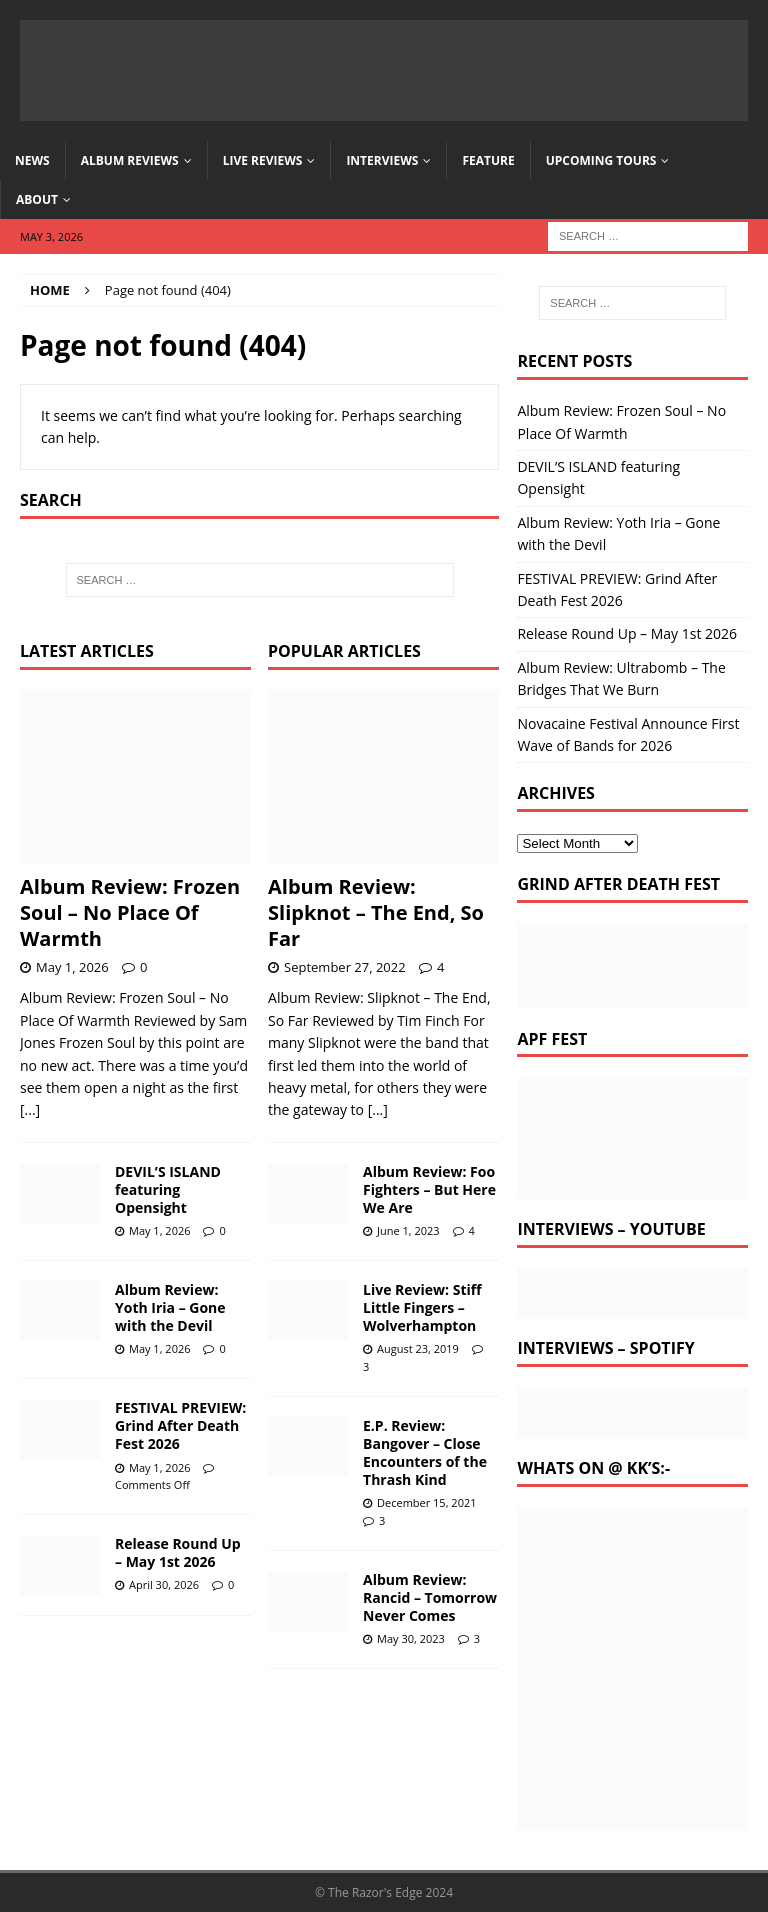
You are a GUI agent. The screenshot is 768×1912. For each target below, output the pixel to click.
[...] (30, 1109)
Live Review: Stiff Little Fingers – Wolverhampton (422, 1307)
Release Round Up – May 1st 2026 (178, 1552)
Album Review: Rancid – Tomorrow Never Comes (430, 1597)
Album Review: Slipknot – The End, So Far (376, 912)
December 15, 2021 (427, 1502)
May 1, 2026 (72, 967)
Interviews (382, 160)
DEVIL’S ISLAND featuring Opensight (168, 1189)
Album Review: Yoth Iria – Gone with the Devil (170, 1307)
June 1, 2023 (408, 1230)
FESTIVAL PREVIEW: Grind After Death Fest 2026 (180, 1425)
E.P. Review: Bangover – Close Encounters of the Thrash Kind (425, 1453)
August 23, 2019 (418, 1348)
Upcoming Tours (601, 160)
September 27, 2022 (345, 967)
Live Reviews (263, 160)
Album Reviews (130, 160)
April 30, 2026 (164, 1584)
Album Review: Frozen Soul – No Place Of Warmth (130, 912)
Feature (488, 160)
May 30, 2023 (411, 1638)
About (37, 199)
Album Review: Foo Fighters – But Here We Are (429, 1189)
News (32, 160)
